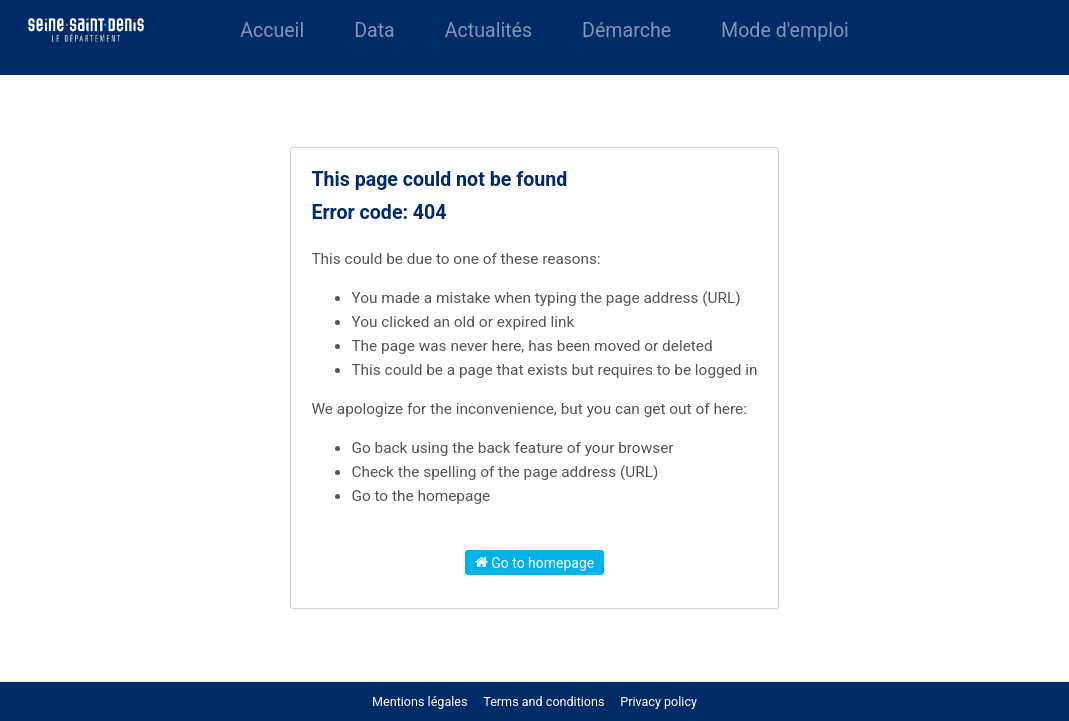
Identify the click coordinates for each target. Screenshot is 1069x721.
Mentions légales (419, 701)
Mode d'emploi (785, 30)
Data (374, 30)
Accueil (272, 30)
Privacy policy (658, 701)
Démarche (626, 30)
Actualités (488, 30)
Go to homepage (535, 562)
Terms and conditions (545, 701)
